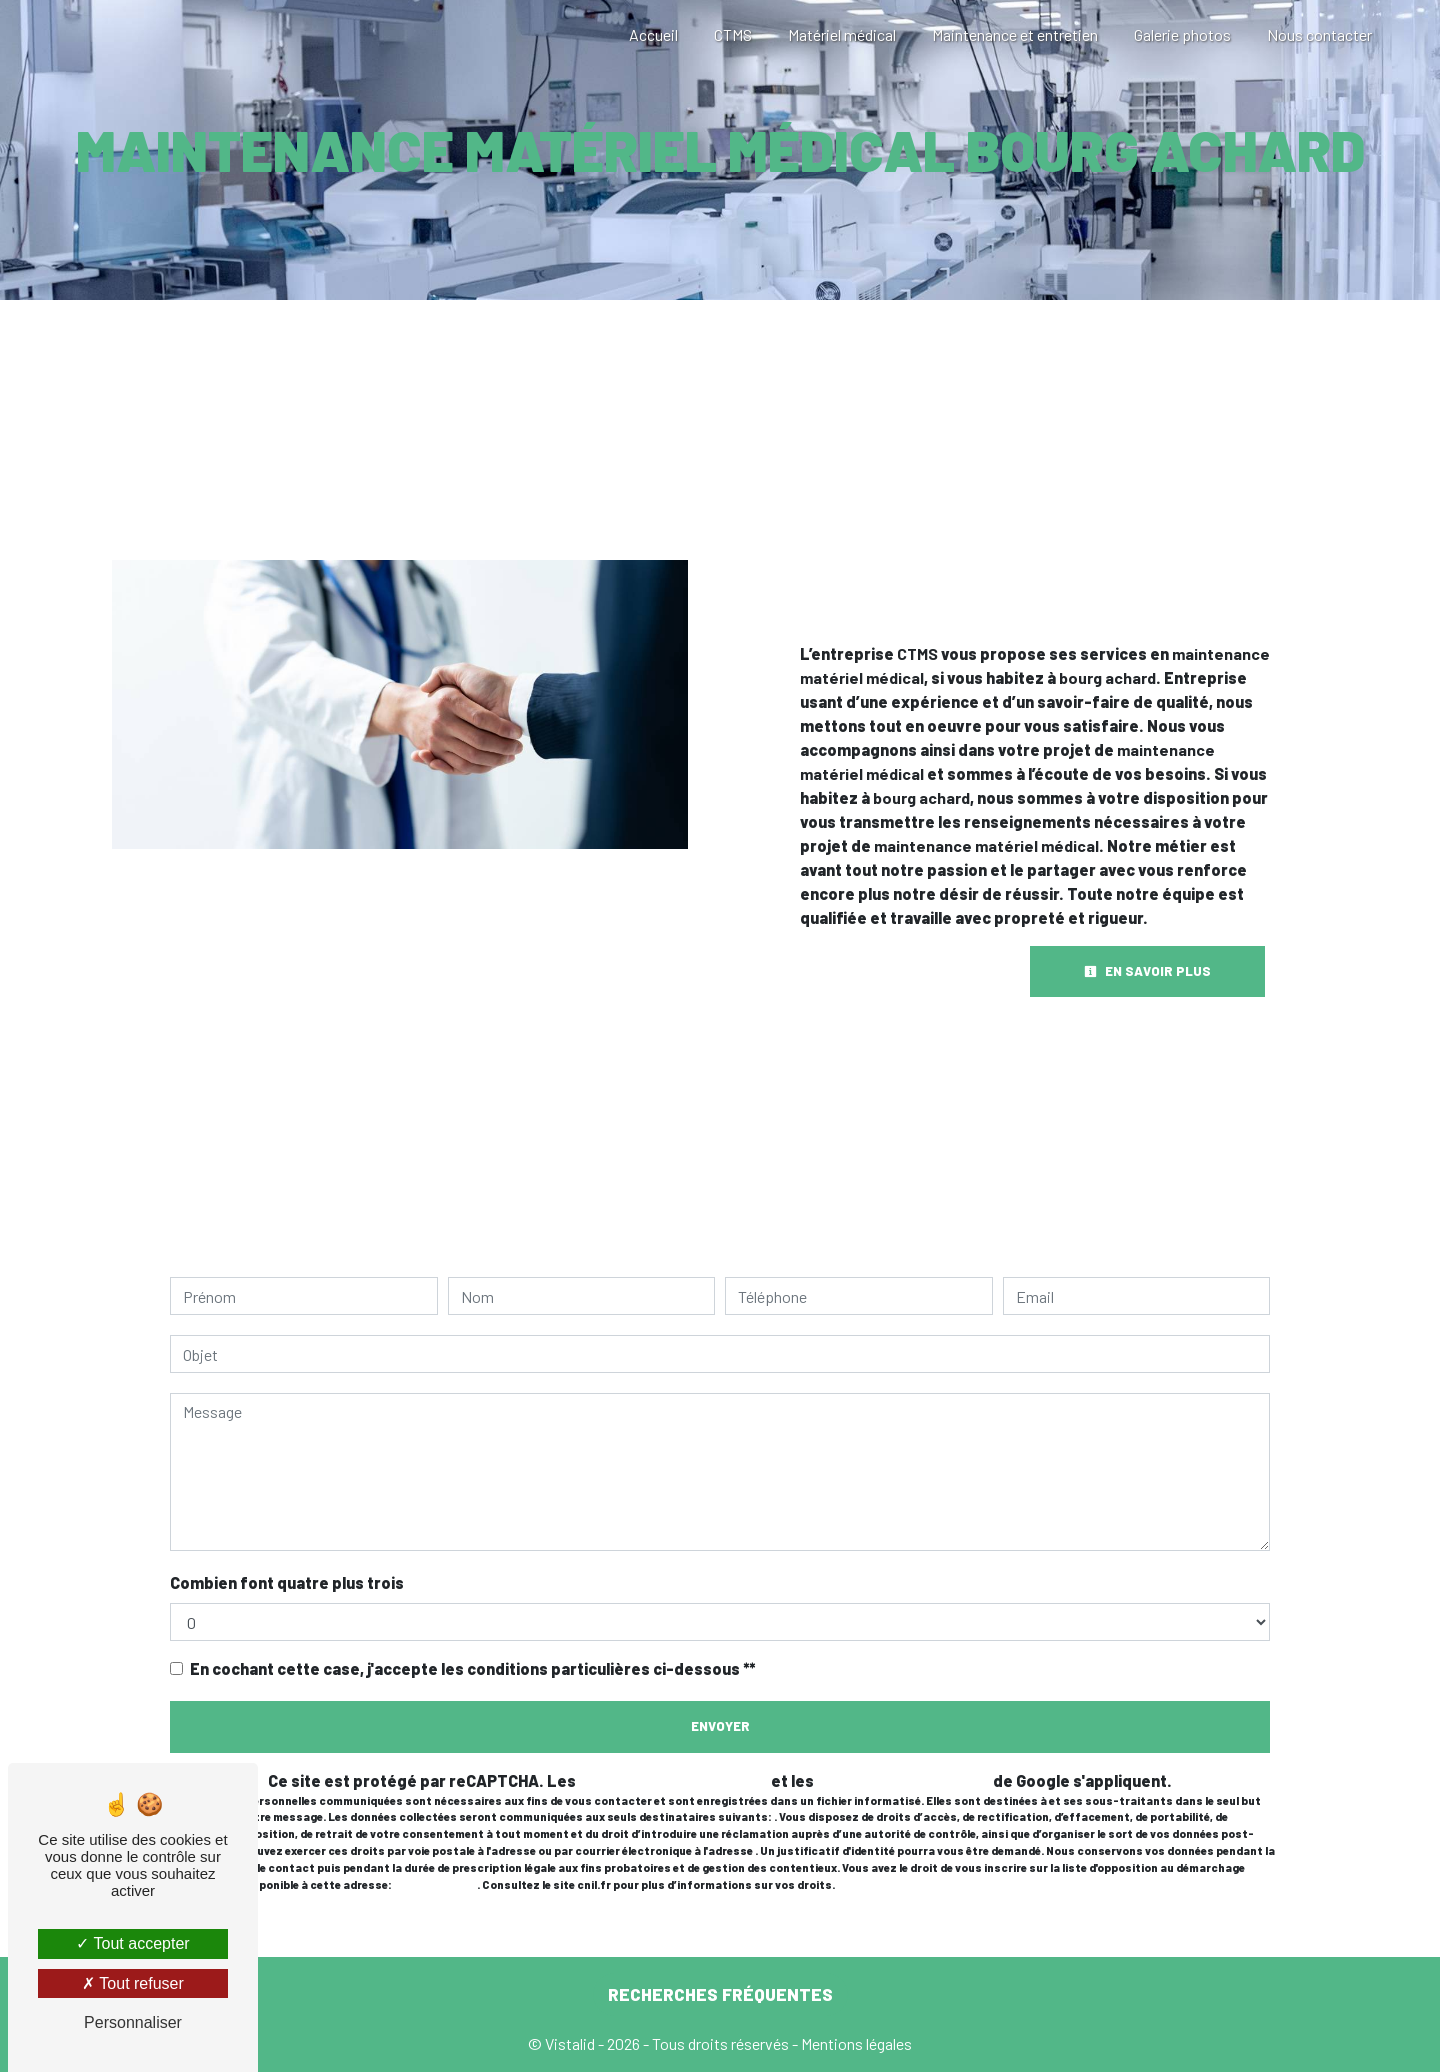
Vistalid (570, 2043)
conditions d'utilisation (903, 1780)
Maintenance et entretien (1015, 34)
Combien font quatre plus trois (287, 1582)
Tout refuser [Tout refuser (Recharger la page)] (133, 1983)
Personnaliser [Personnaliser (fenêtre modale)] (133, 2022)
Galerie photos (1182, 34)
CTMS (733, 34)
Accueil (653, 34)
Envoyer (720, 1726)
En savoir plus (1147, 971)
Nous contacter (1319, 34)
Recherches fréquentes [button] (720, 1994)
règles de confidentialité (673, 1780)
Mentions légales (855, 2043)
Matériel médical (842, 34)
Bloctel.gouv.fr (435, 1884)
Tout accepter (132, 1943)
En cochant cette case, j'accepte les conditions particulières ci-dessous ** (472, 1668)
